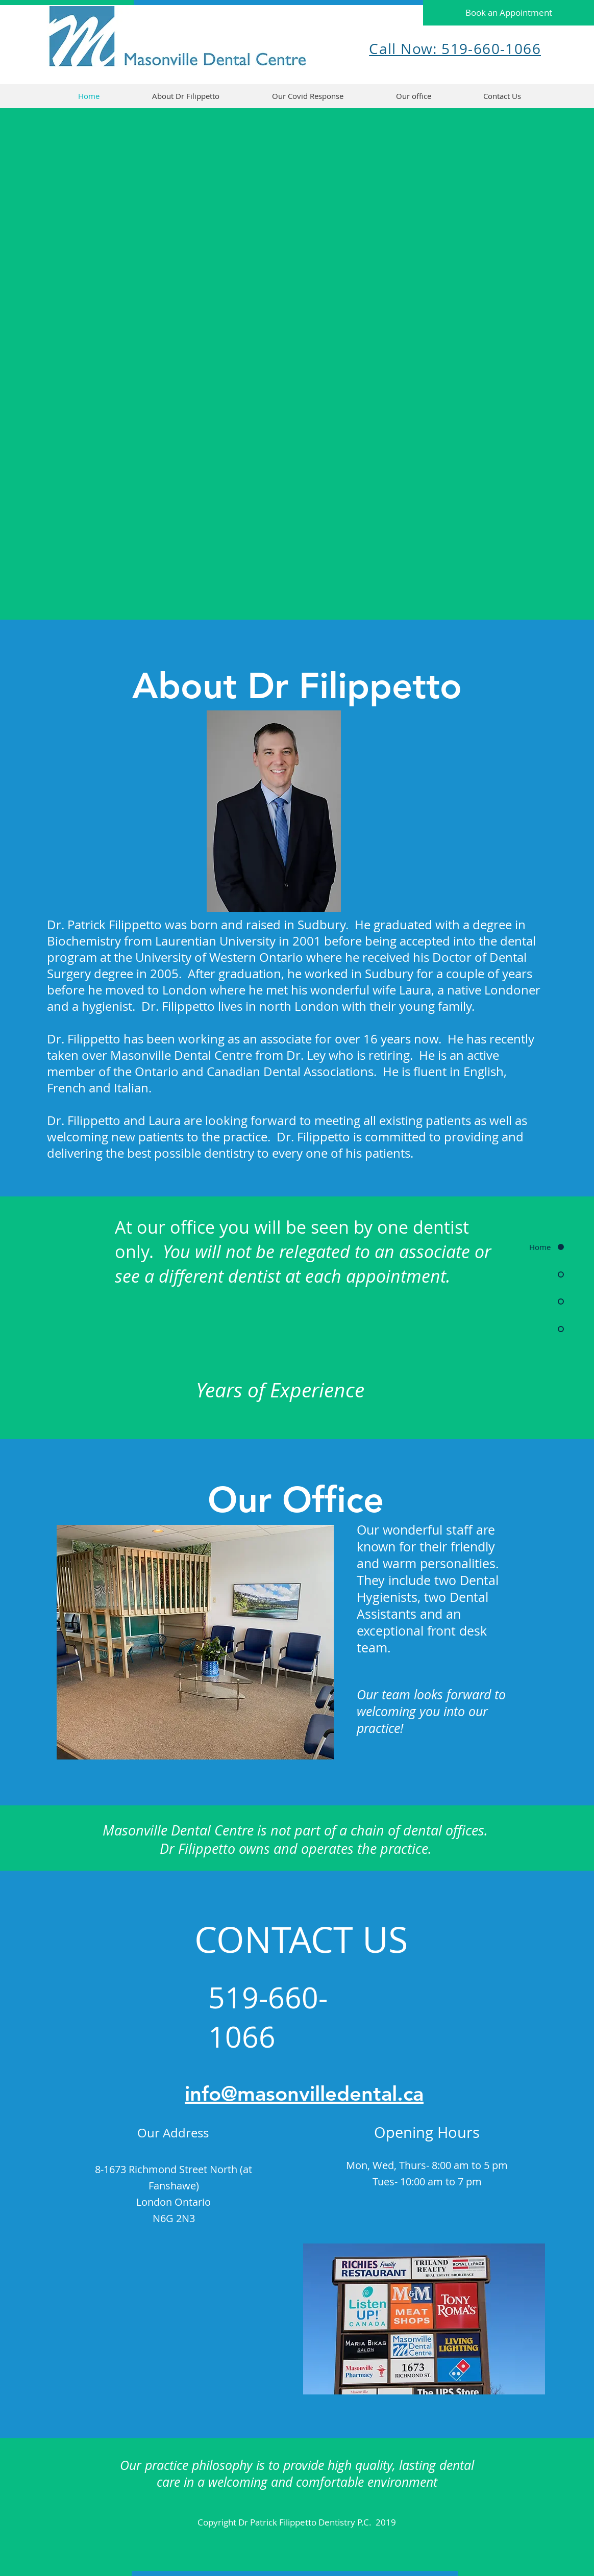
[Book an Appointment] (508, 12)
